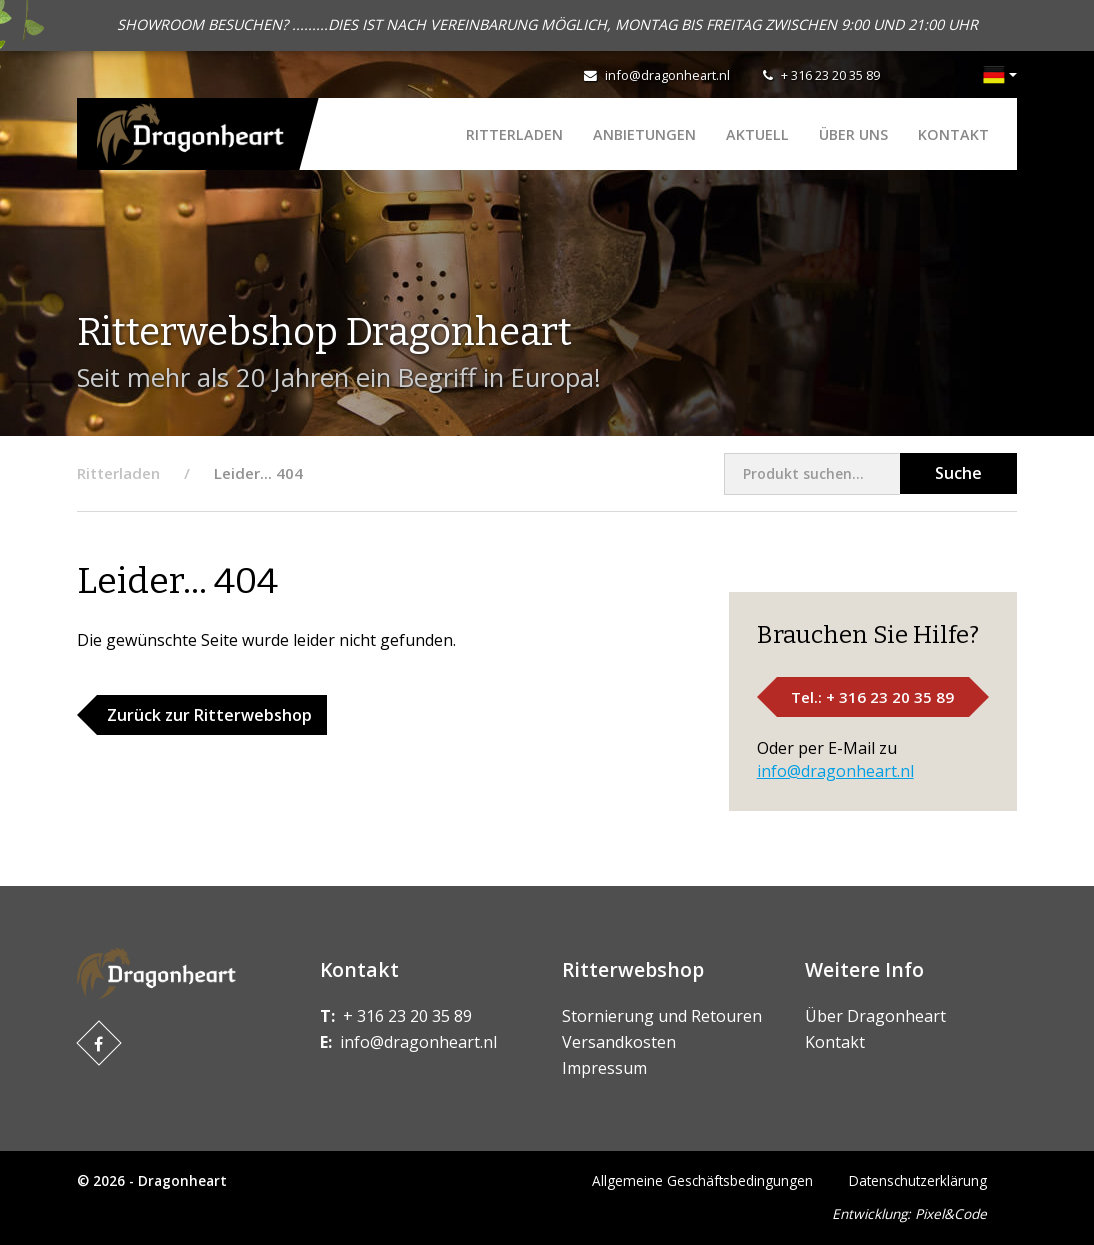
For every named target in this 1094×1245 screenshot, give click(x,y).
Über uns (853, 134)
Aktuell (757, 134)
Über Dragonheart (875, 1016)
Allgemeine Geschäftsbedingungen (702, 1180)
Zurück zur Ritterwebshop (209, 715)
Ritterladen (514, 134)
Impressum (604, 1068)
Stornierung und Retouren (662, 1016)
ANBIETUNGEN (644, 134)
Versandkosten (619, 1042)
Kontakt (953, 134)
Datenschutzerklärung (918, 1180)
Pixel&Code (951, 1213)
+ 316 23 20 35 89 (830, 75)
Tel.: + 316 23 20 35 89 (872, 697)
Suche (958, 473)
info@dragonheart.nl (667, 75)
